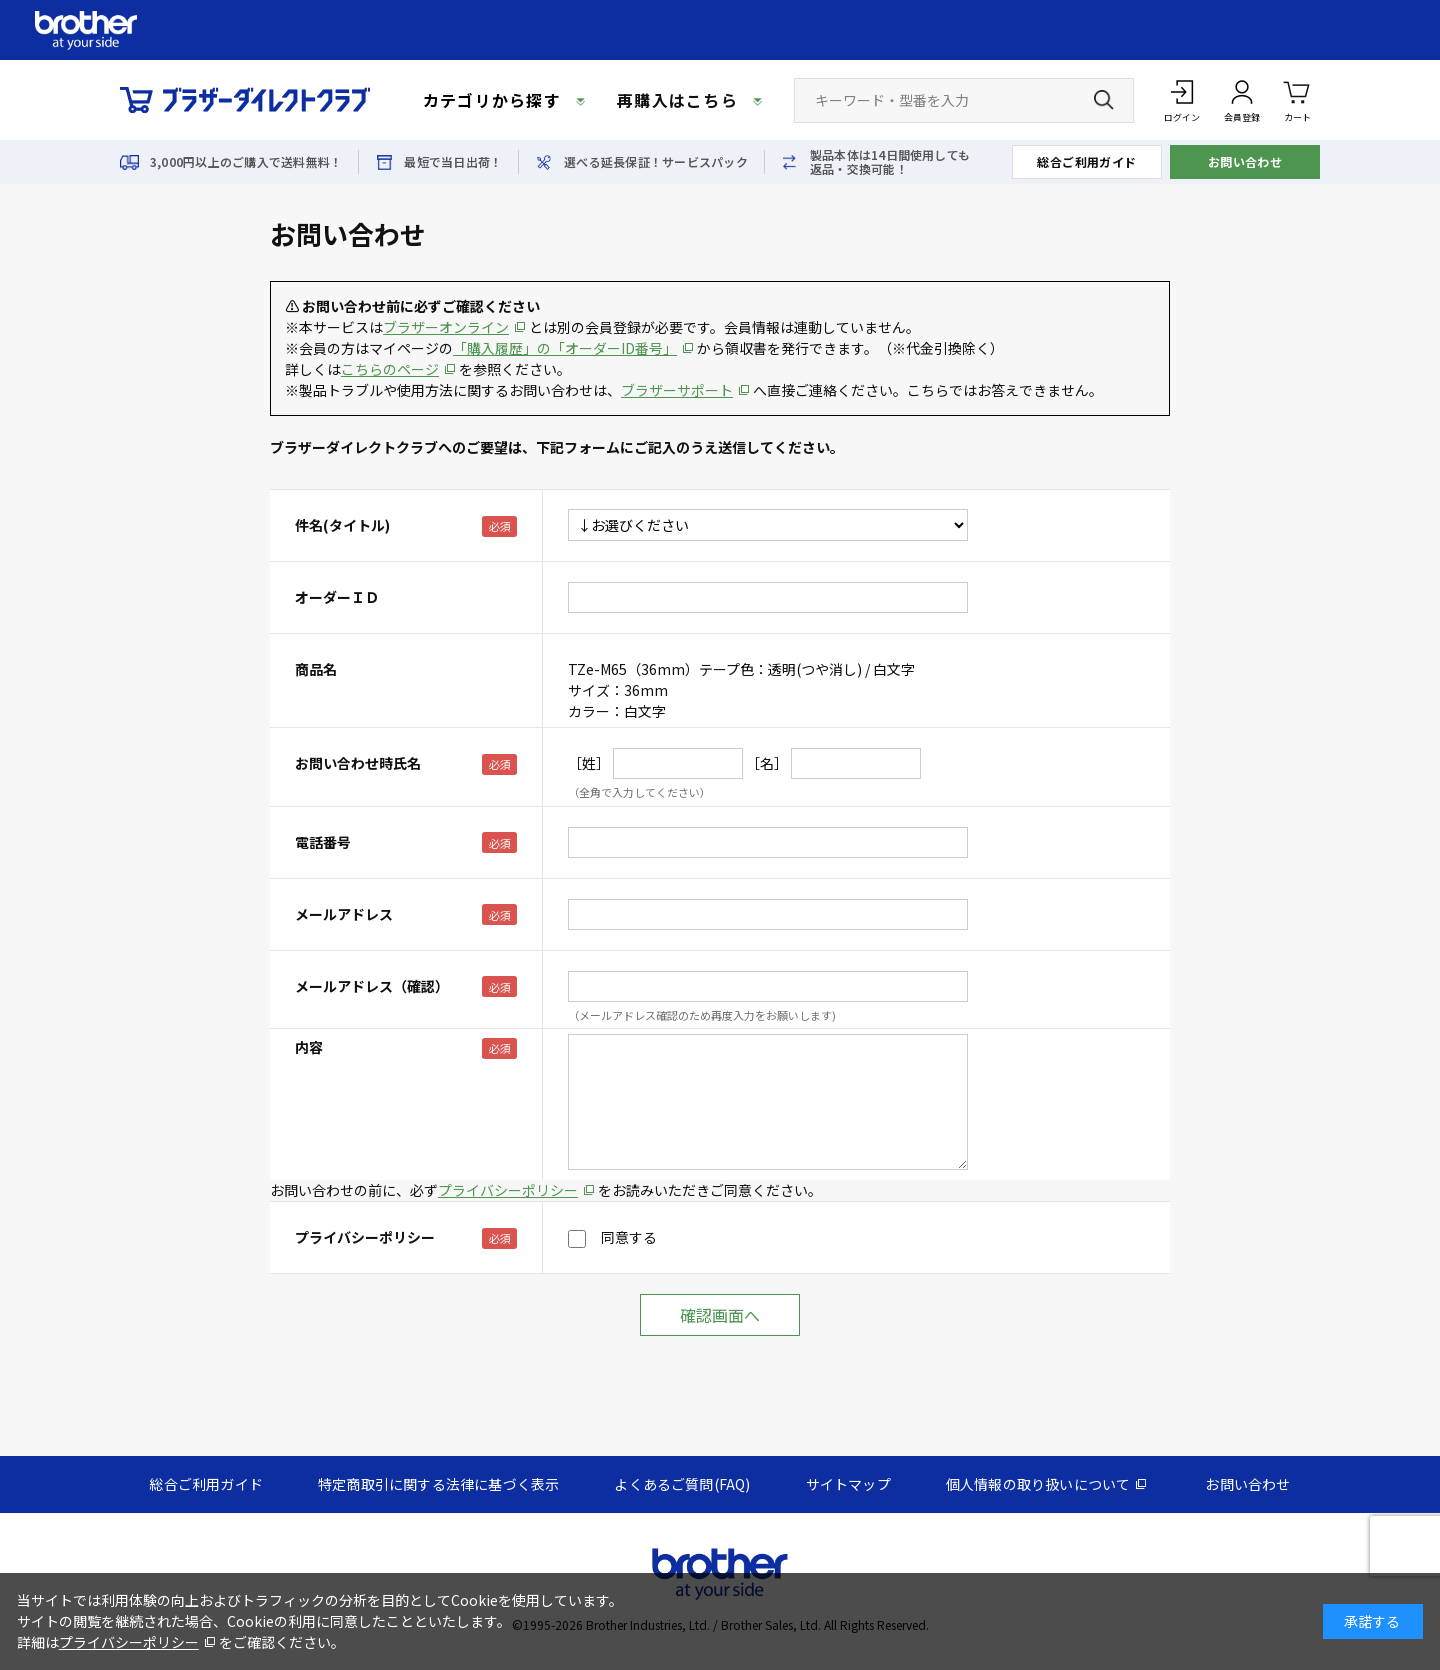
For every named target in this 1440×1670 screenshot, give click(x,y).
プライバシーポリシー (508, 1190)
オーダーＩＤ (337, 597)
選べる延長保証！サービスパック (656, 162)
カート (1297, 99)
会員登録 (1242, 117)
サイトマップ (848, 1484)
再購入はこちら (677, 100)
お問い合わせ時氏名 (358, 763)
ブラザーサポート (677, 390)
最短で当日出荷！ (453, 162)
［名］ (767, 763)
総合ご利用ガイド (1087, 161)
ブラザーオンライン (446, 327)
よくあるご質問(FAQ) (682, 1484)
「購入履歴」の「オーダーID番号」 (565, 348)
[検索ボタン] (1104, 100)
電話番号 (323, 842)
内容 (309, 1047)
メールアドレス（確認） (372, 986)
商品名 (316, 669)
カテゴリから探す (492, 100)
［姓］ (589, 763)
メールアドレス (344, 914)
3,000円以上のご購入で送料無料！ (246, 162)
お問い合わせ (1245, 161)
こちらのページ (390, 369)
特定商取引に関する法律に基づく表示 (438, 1484)
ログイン (1182, 117)
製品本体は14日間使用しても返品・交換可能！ (890, 162)
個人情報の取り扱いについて (1038, 1484)
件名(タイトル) (342, 525)
